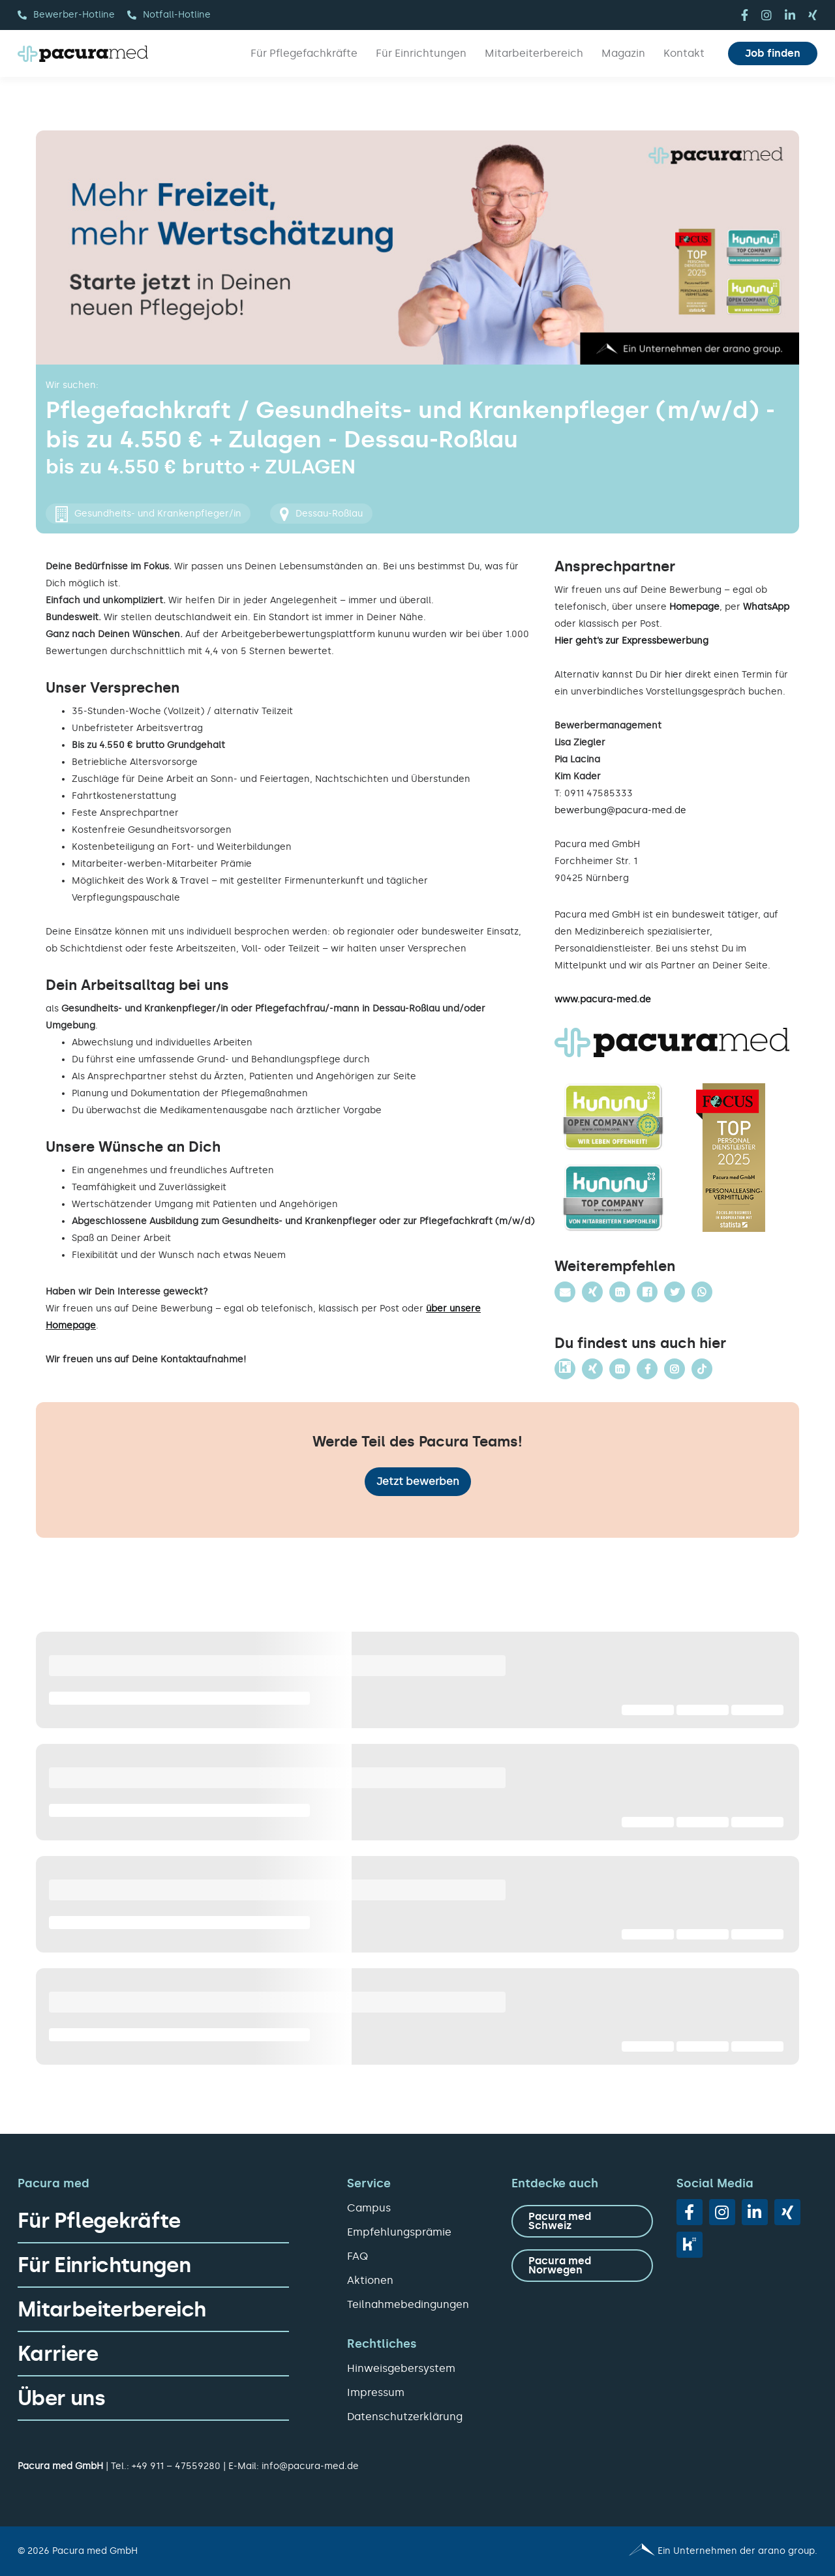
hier (673, 674)
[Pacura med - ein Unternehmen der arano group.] (623, 2551)
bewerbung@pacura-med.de (620, 810)
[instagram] (766, 15)
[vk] (689, 2245)
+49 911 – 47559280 (176, 2466)
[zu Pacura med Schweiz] (581, 2221)
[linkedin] (790, 15)
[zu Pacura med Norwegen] (581, 2265)
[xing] (812, 15)
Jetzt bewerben (417, 1481)
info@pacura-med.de (310, 2466)
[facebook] (744, 15)
